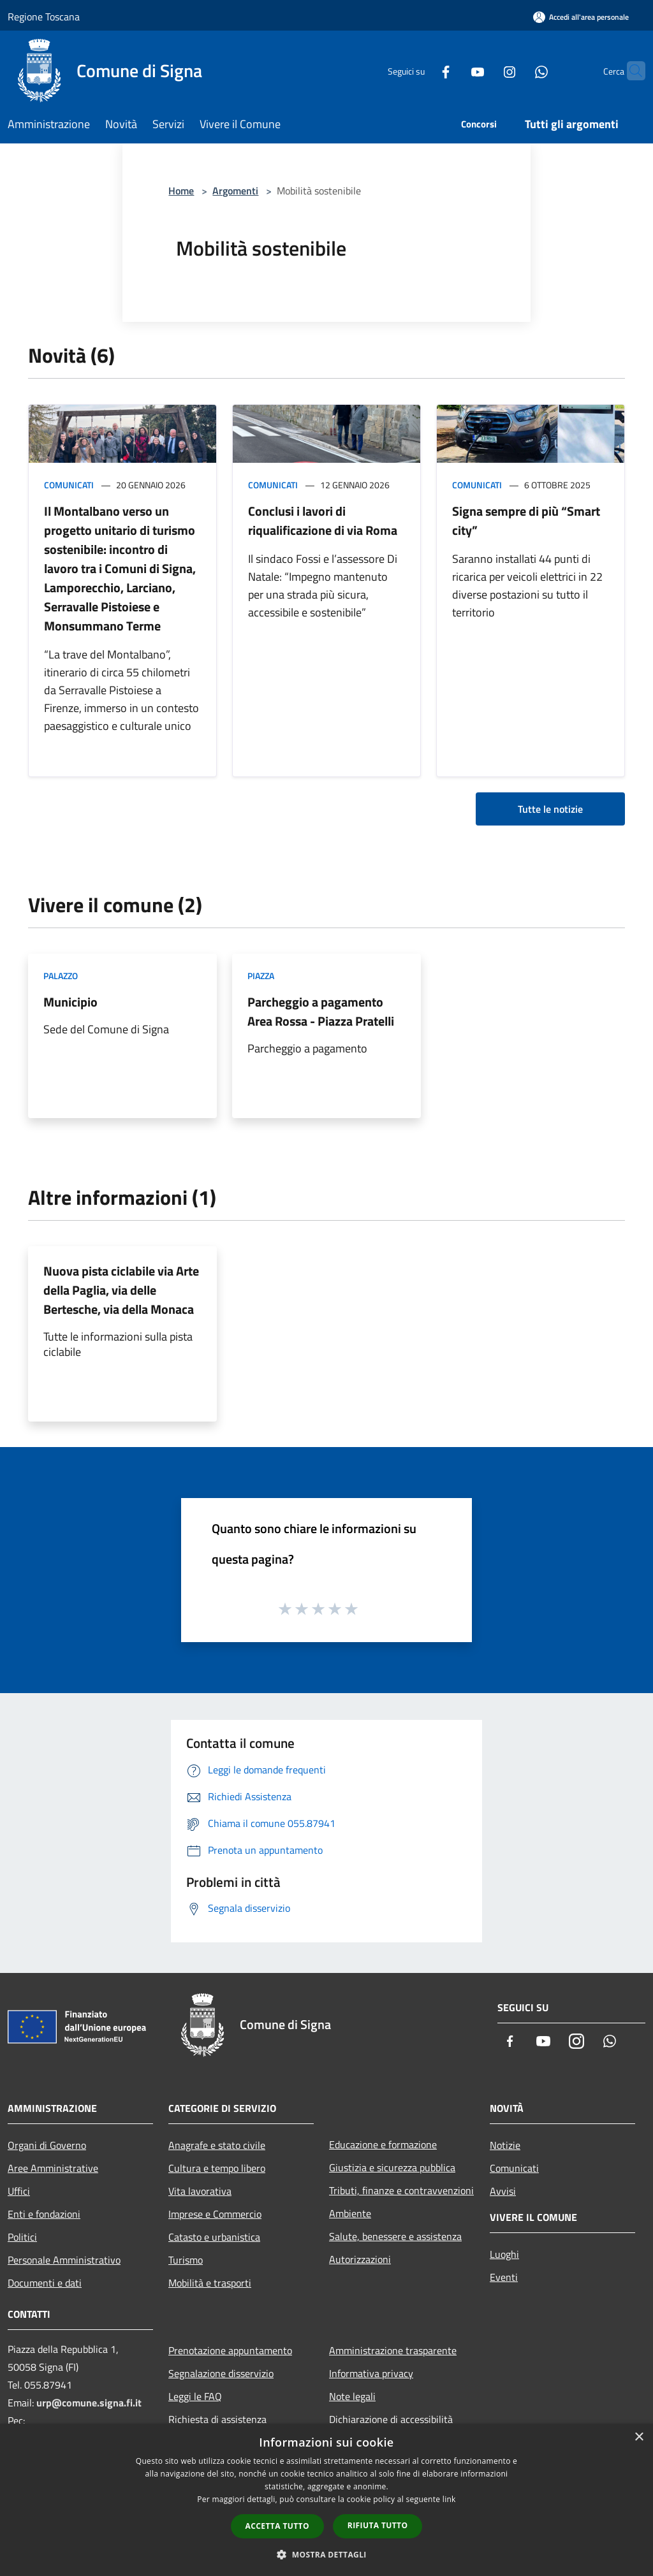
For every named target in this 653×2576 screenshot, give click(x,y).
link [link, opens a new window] (449, 2499)
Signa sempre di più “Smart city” (526, 520)
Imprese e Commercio (214, 2214)
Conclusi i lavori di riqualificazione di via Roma (322, 520)
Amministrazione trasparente (393, 2350)
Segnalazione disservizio (221, 2373)
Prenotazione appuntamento (230, 2350)
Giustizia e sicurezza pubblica (392, 2167)
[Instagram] (484, 70)
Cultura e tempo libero (216, 2168)
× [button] (638, 2437)
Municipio (70, 1002)
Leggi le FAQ (195, 2396)
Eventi (504, 2277)
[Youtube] (453, 70)
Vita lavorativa (199, 2191)
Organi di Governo (47, 2145)
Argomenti (235, 190)
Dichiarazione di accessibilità (391, 2419)
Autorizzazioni (360, 2259)
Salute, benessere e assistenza (395, 2236)
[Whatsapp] (516, 70)
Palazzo (60, 975)
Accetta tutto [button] (277, 2526)
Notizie (505, 2145)
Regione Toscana (44, 16)
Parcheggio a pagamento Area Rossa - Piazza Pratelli (320, 1011)
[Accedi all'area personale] (581, 17)
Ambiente (350, 2213)
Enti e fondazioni (44, 2214)
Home (181, 190)
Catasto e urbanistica (214, 2237)
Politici (22, 2237)
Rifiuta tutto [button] (378, 2525)
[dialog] (326, 2500)
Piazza (260, 975)
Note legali (352, 2396)
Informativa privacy (371, 2373)
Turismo (185, 2259)
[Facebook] (421, 70)
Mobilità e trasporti (209, 2282)
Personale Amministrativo (64, 2259)
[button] (326, 2554)
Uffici (19, 2191)
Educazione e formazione (383, 2144)
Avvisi (503, 2191)
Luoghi (504, 2254)
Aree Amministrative (53, 2168)
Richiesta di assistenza (217, 2419)
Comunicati (69, 484)
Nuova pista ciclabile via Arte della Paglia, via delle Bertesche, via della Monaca (121, 1290)
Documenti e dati (45, 2282)
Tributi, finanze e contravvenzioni (401, 2190)
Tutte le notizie (550, 809)
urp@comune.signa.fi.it (89, 2402)
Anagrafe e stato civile (216, 2145)
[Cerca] (630, 70)
